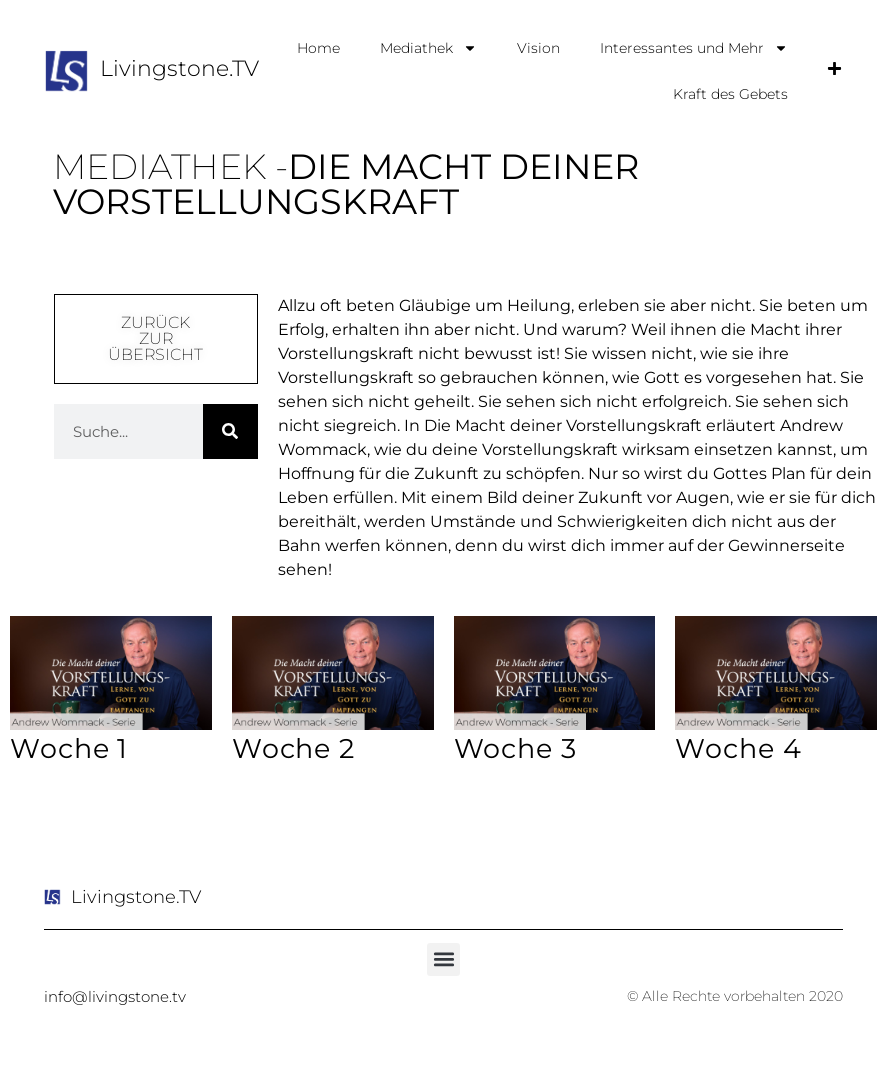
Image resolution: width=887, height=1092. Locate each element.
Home (318, 48)
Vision (538, 48)
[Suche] (230, 431)
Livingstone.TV (179, 68)
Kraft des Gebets (730, 94)
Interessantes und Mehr (694, 48)
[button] (443, 959)
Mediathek (428, 48)
